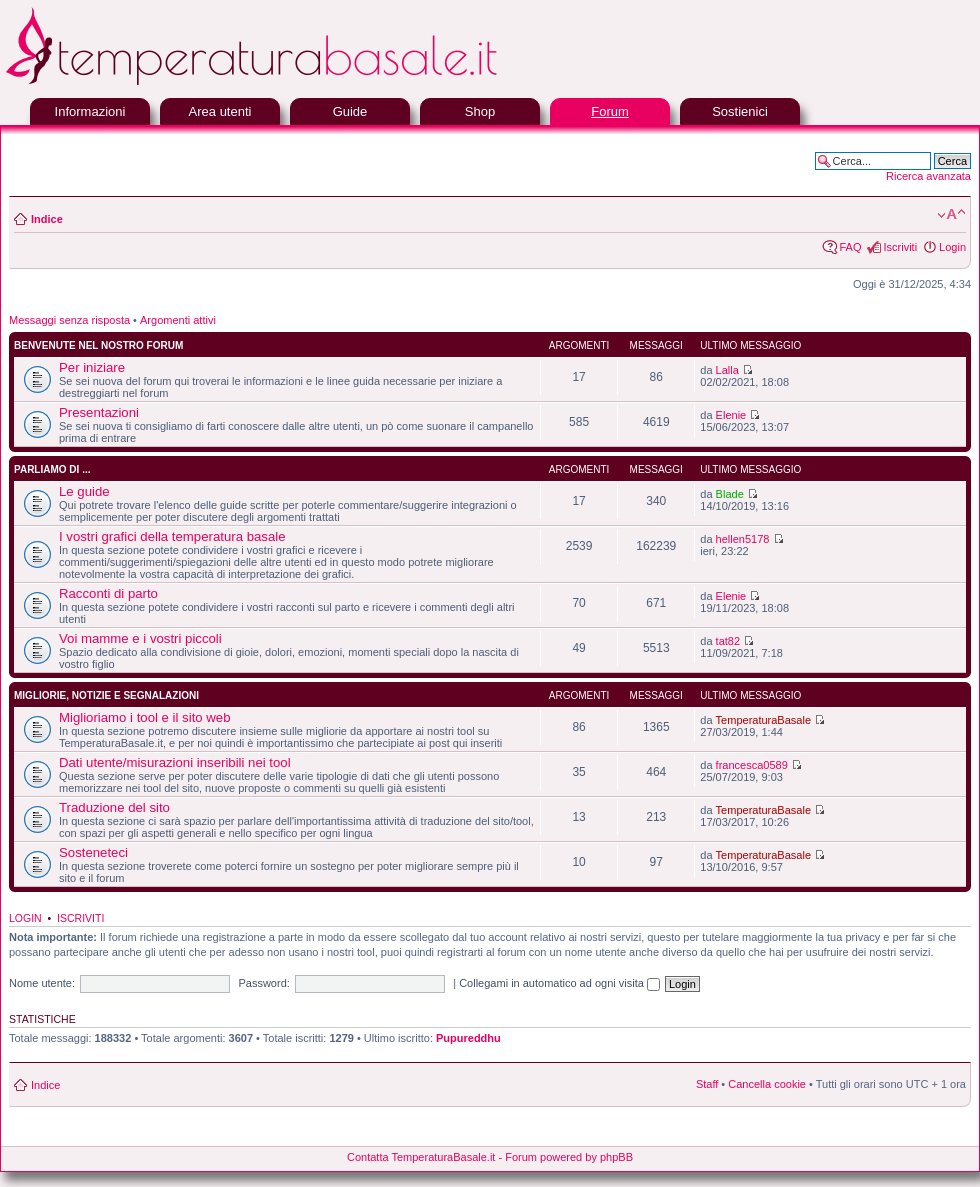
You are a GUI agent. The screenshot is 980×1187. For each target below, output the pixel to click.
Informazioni (90, 111)
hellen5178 (743, 539)
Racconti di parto (108, 593)
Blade (730, 494)
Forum (610, 111)
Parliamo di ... (52, 469)
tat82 (728, 641)
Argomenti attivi (178, 320)
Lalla (727, 370)
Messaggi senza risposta (69, 320)
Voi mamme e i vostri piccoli (140, 638)
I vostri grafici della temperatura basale (172, 536)
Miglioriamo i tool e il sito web (145, 717)
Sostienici (740, 111)
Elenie (731, 415)
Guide (350, 111)
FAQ (850, 247)
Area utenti (220, 111)
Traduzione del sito (114, 807)
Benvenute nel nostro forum (98, 345)
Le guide (84, 491)
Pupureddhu (468, 1038)
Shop (480, 111)
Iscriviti (900, 247)
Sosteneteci (93, 852)
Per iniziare (92, 367)
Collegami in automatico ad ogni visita (559, 983)
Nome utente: (42, 983)
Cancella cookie (767, 1084)
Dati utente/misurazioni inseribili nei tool (175, 762)
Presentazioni (99, 412)
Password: (263, 983)
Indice (47, 219)
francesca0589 (752, 765)
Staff (707, 1084)
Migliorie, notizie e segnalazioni (106, 695)
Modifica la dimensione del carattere (951, 215)
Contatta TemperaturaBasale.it (421, 1157)
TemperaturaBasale (763, 720)
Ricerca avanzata (928, 176)
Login (952, 247)
